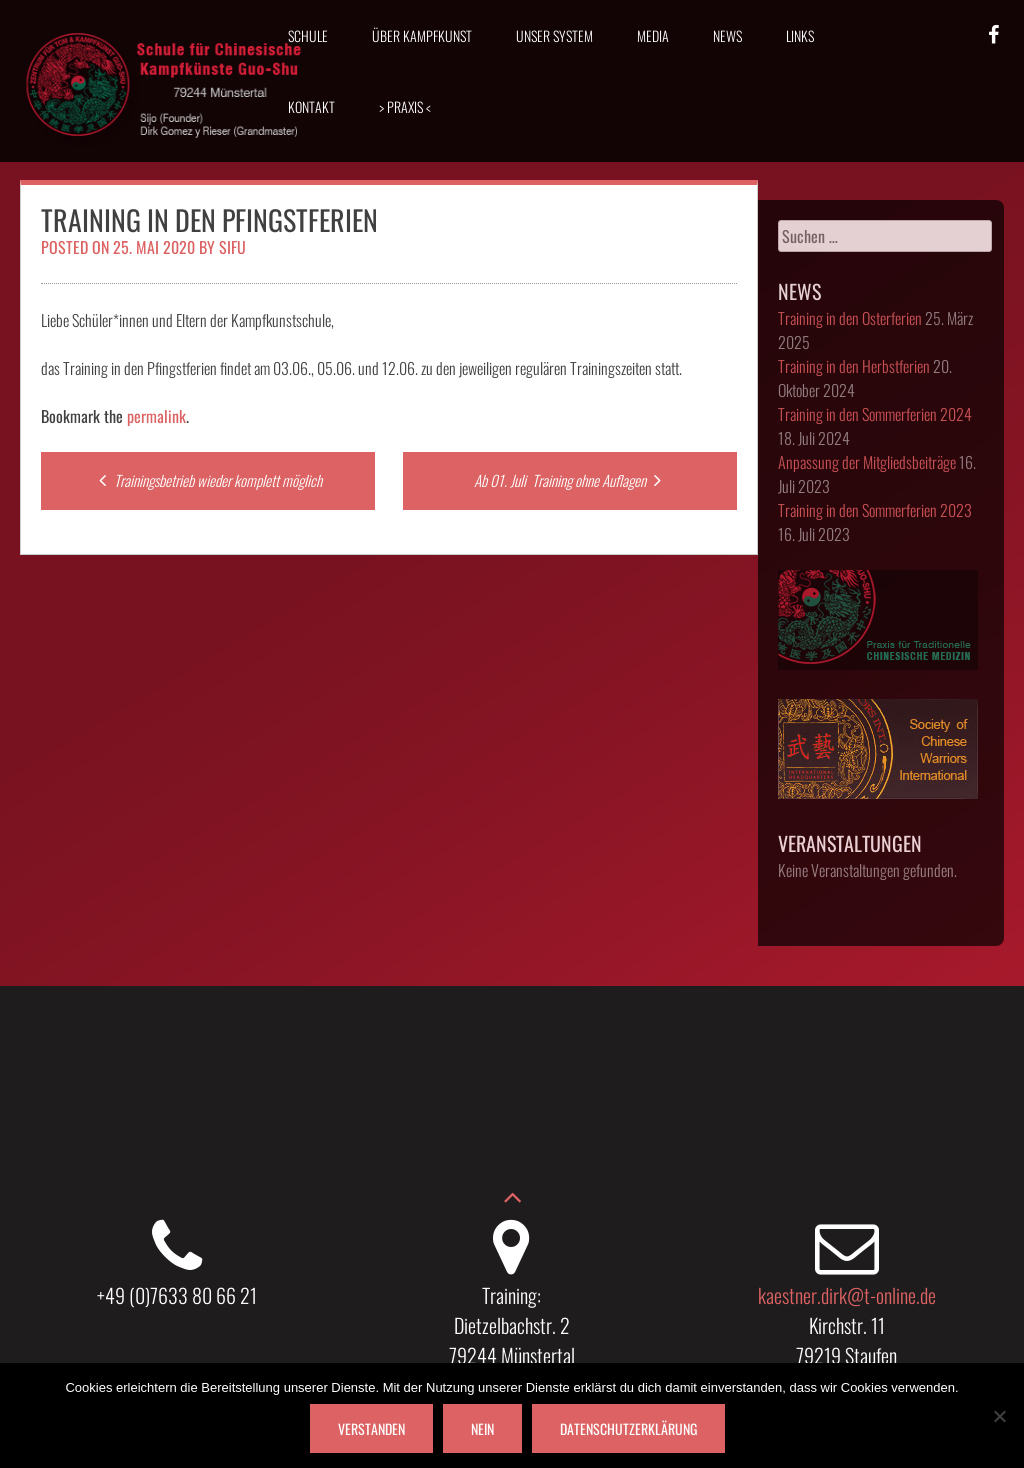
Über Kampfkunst (422, 35)
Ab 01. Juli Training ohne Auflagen (570, 480)
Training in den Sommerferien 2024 (875, 414)
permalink (156, 416)
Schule (308, 35)
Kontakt (311, 106)
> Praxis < (405, 106)
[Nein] (999, 1416)
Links (800, 35)
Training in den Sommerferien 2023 (875, 510)
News (727, 35)
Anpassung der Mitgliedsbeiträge (867, 462)
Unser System (554, 35)
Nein (482, 1428)
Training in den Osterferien (850, 318)
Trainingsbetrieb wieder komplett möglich (208, 480)
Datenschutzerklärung (628, 1428)
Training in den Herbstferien (854, 366)
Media (653, 35)
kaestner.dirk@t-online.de (847, 1295)
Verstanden (371, 1428)
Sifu (232, 247)
